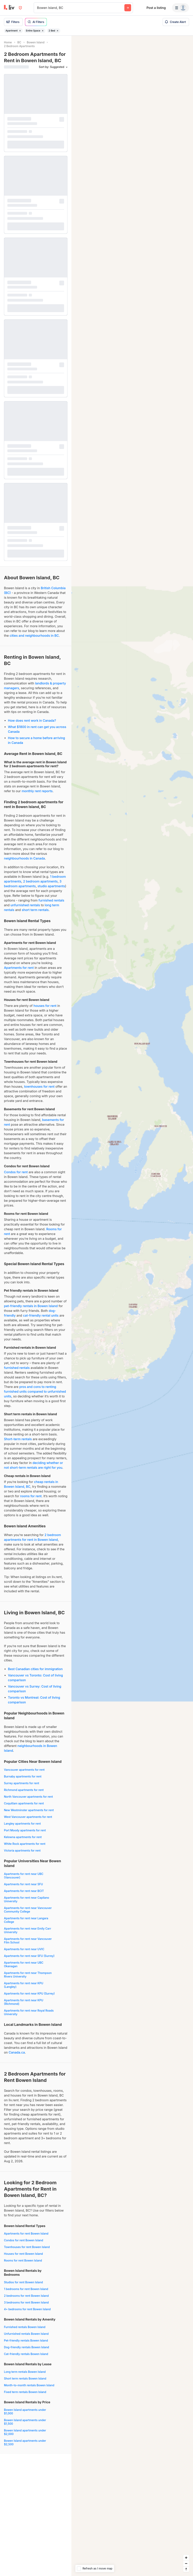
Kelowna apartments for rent (23, 1837)
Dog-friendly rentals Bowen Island (26, 2347)
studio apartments (51, 886)
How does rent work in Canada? (32, 720)
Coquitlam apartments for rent (24, 1803)
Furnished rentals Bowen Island (24, 2327)
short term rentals (35, 910)
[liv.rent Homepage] (9, 7)
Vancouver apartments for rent (24, 1769)
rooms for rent (30, 1496)
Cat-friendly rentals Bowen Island (26, 2354)
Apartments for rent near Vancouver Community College (28, 1909)
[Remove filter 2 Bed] (58, 31)
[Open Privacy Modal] (20, 7)
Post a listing (156, 8)
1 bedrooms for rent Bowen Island (26, 2289)
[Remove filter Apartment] (20, 31)
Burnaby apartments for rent (22, 1776)
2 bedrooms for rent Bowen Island (26, 2295)
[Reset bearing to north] (186, 2569)
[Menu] (180, 7)
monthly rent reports (37, 791)
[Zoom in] (186, 2558)
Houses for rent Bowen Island (23, 2253)
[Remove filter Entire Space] (43, 31)
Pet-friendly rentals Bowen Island (26, 2340)
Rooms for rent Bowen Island (23, 2260)
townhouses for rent (39, 1086)
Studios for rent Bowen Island (23, 2282)
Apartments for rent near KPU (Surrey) (29, 1993)
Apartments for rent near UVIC (24, 1949)
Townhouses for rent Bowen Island (27, 2247)
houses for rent (45, 1006)
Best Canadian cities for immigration (35, 1669)
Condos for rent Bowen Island (23, 2240)
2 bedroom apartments (40, 881)
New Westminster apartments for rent (29, 1810)
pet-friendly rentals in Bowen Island (31, 1306)
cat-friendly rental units (41, 1315)
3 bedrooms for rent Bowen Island (26, 2302)
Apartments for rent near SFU (23, 1884)
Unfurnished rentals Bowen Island (26, 2333)
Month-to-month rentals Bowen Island (29, 2385)
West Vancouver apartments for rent (28, 1816)
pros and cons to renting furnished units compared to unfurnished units (35, 1391)
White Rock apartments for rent (24, 1843)
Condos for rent (16, 1172)
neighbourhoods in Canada (24, 858)
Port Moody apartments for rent (25, 1830)
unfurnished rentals (25, 905)
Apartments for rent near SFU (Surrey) (29, 1955)
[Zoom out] (186, 2563)
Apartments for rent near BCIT (24, 1891)
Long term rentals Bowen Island (25, 2371)
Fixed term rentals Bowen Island (25, 2392)
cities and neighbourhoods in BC (34, 636)
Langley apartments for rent (22, 1823)
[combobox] (37, 8)
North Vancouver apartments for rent (28, 1796)
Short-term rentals (18, 1439)
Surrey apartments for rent (21, 1783)
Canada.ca (17, 2052)
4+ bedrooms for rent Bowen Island (27, 2309)
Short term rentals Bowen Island (25, 2378)
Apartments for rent (19, 968)
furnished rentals (51, 900)
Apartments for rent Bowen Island (26, 2233)
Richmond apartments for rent (24, 1790)
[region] (132, 1306)
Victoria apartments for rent (22, 1850)
